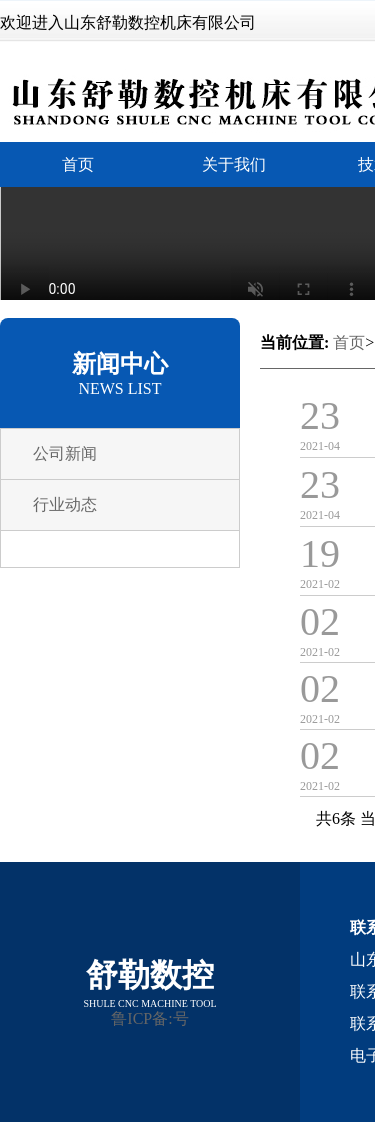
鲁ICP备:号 (149, 1018)
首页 (349, 342)
